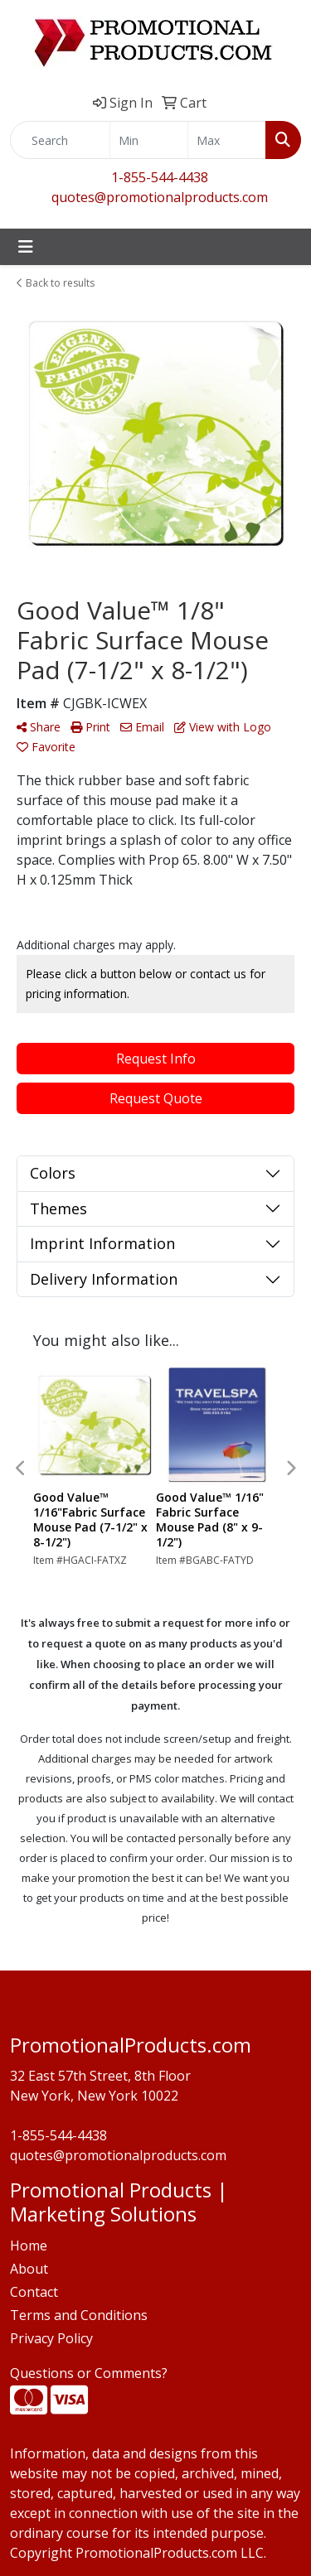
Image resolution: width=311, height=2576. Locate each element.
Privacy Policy (51, 2338)
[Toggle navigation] (25, 246)
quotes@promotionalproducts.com (159, 197)
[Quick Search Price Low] (148, 140)
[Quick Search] (60, 140)
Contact (34, 2292)
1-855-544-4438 (159, 177)
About (29, 2269)
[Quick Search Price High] (226, 140)
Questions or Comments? (89, 2373)
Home (28, 2245)
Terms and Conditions (79, 2315)
